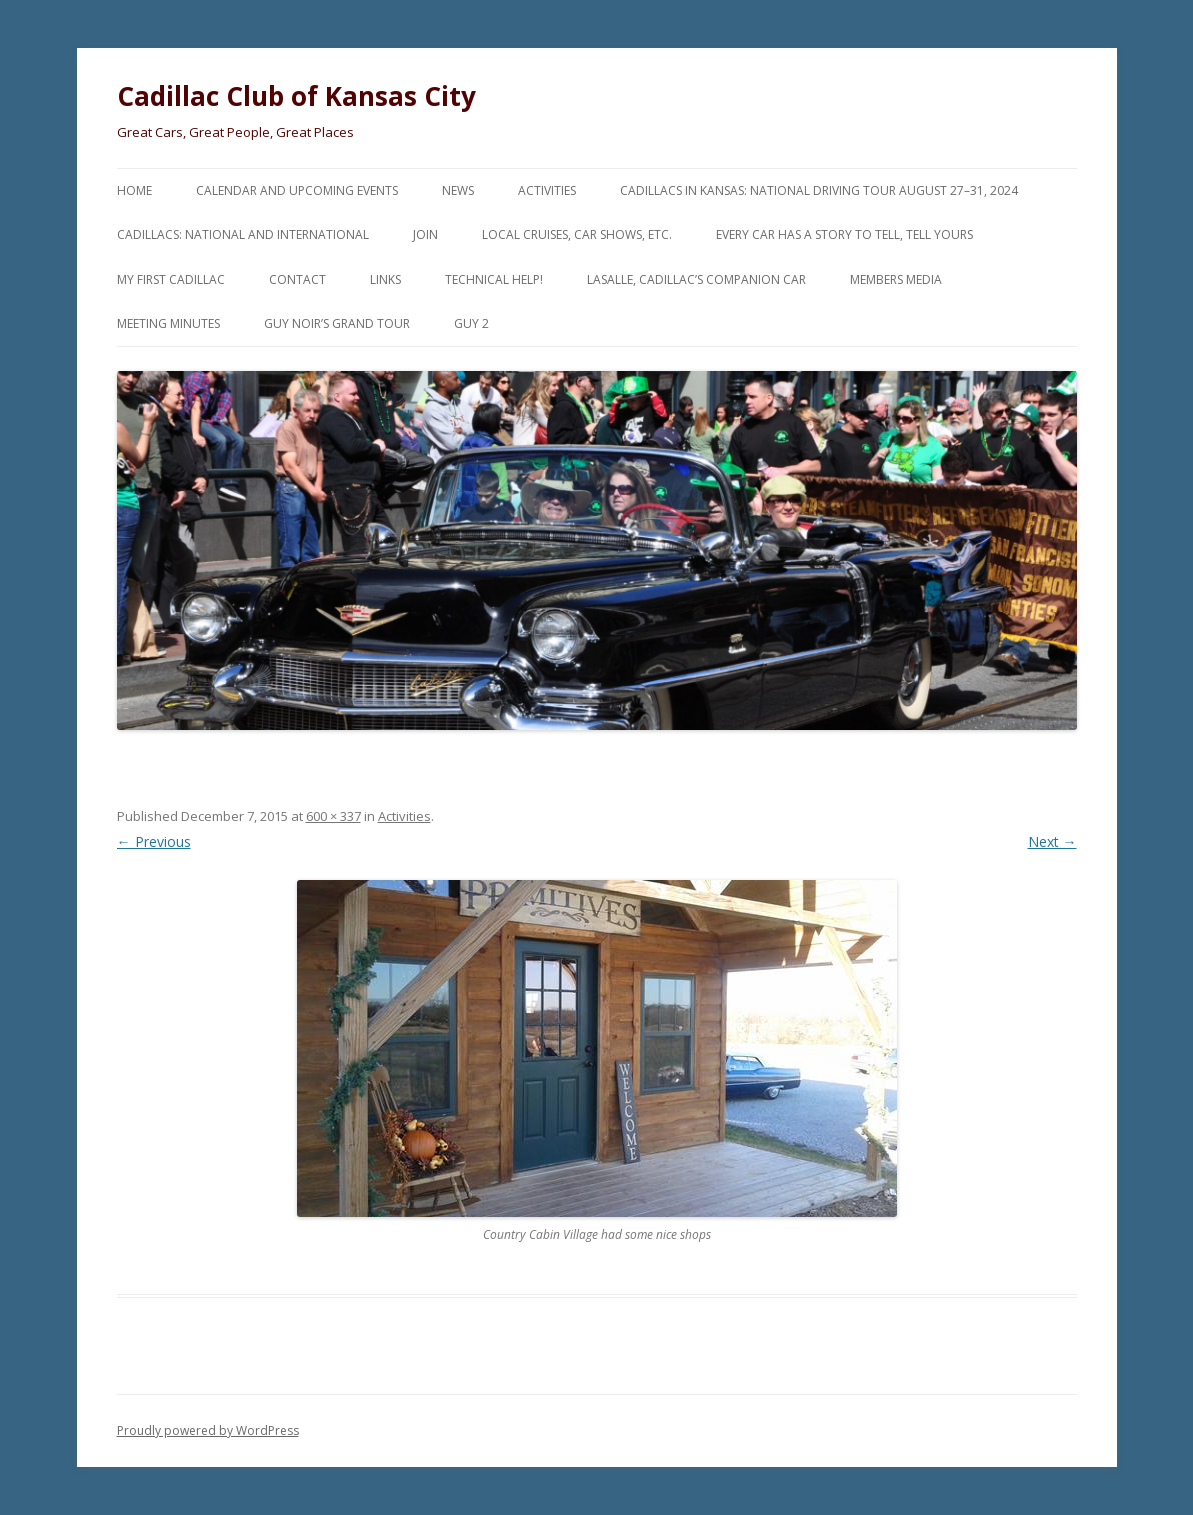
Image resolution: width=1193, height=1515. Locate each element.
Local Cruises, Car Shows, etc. (577, 234)
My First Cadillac (171, 279)
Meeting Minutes (168, 323)
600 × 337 (333, 816)
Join (425, 234)
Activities (547, 190)
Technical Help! (494, 279)
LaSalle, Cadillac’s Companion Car (696, 279)
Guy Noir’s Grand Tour (337, 323)
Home (134, 190)
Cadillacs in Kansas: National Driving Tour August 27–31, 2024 (819, 190)
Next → (1052, 841)
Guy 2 (471, 323)
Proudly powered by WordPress (208, 1430)
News (458, 190)
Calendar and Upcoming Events (297, 190)
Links (385, 279)
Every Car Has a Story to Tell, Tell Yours (844, 234)
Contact (297, 279)
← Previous (154, 841)
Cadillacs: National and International (243, 234)
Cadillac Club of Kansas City (296, 96)
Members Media (896, 279)
